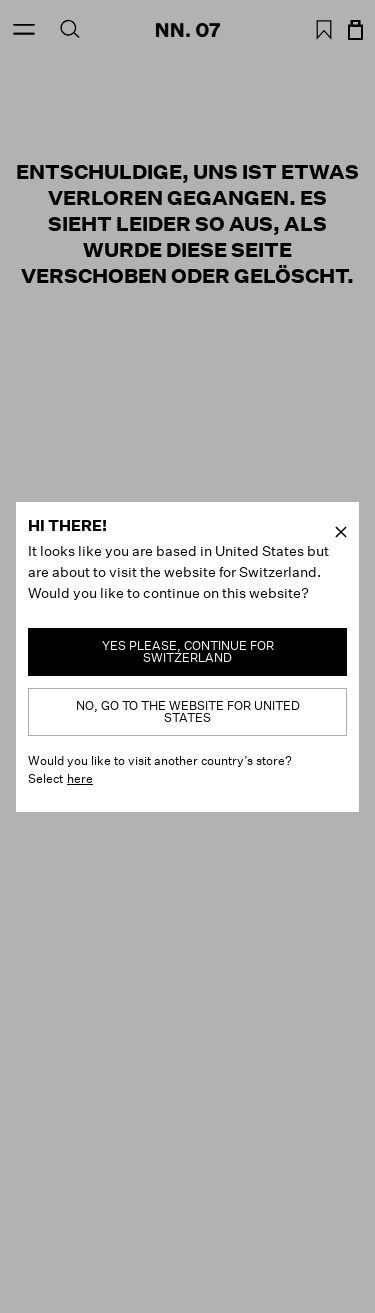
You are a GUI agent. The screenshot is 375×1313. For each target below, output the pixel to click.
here (80, 778)
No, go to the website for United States (188, 711)
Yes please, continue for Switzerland (188, 651)
